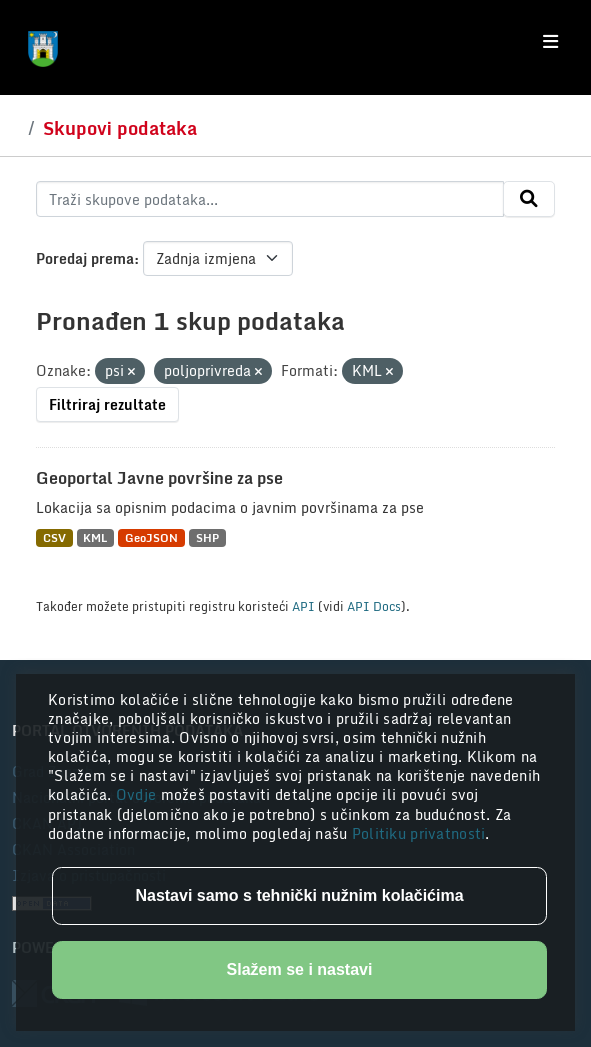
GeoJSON (151, 537)
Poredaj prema (85, 258)
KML (95, 537)
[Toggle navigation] (550, 42)
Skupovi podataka (120, 128)
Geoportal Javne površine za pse (159, 478)
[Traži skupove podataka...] (270, 199)
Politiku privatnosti (419, 833)
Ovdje (138, 794)
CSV (54, 537)
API (303, 606)
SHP (207, 537)
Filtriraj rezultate (107, 404)
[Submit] (529, 199)
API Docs (374, 606)
